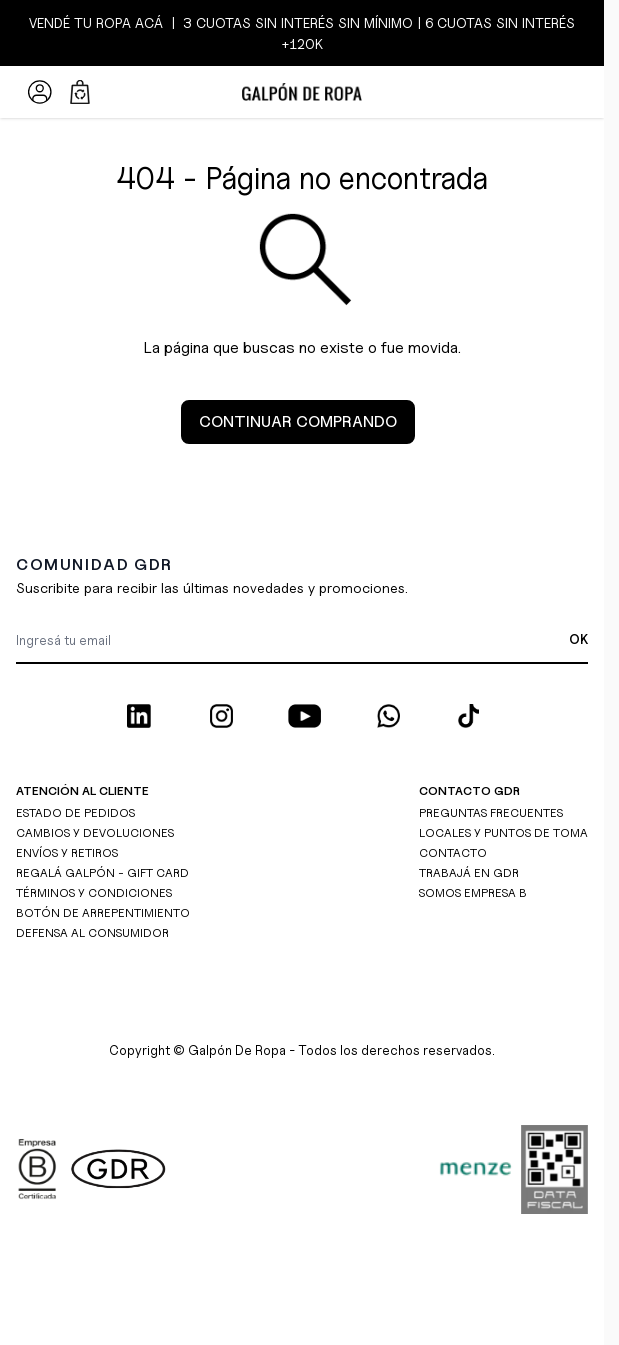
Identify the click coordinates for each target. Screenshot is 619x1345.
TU (83, 22)
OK (578, 639)
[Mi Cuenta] (40, 92)
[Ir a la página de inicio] (302, 92)
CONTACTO (453, 852)
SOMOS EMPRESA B (473, 892)
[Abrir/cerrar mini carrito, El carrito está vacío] (80, 92)
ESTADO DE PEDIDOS (75, 812)
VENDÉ (51, 22)
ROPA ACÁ (127, 22)
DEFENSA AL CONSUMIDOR (92, 932)
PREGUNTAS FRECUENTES (491, 812)
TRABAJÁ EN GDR (469, 872)
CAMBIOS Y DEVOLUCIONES (95, 832)
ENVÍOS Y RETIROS (67, 852)
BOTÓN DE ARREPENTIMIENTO (103, 912)
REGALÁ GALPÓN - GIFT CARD (102, 872)
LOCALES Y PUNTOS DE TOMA (503, 832)
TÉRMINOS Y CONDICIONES (94, 892)
